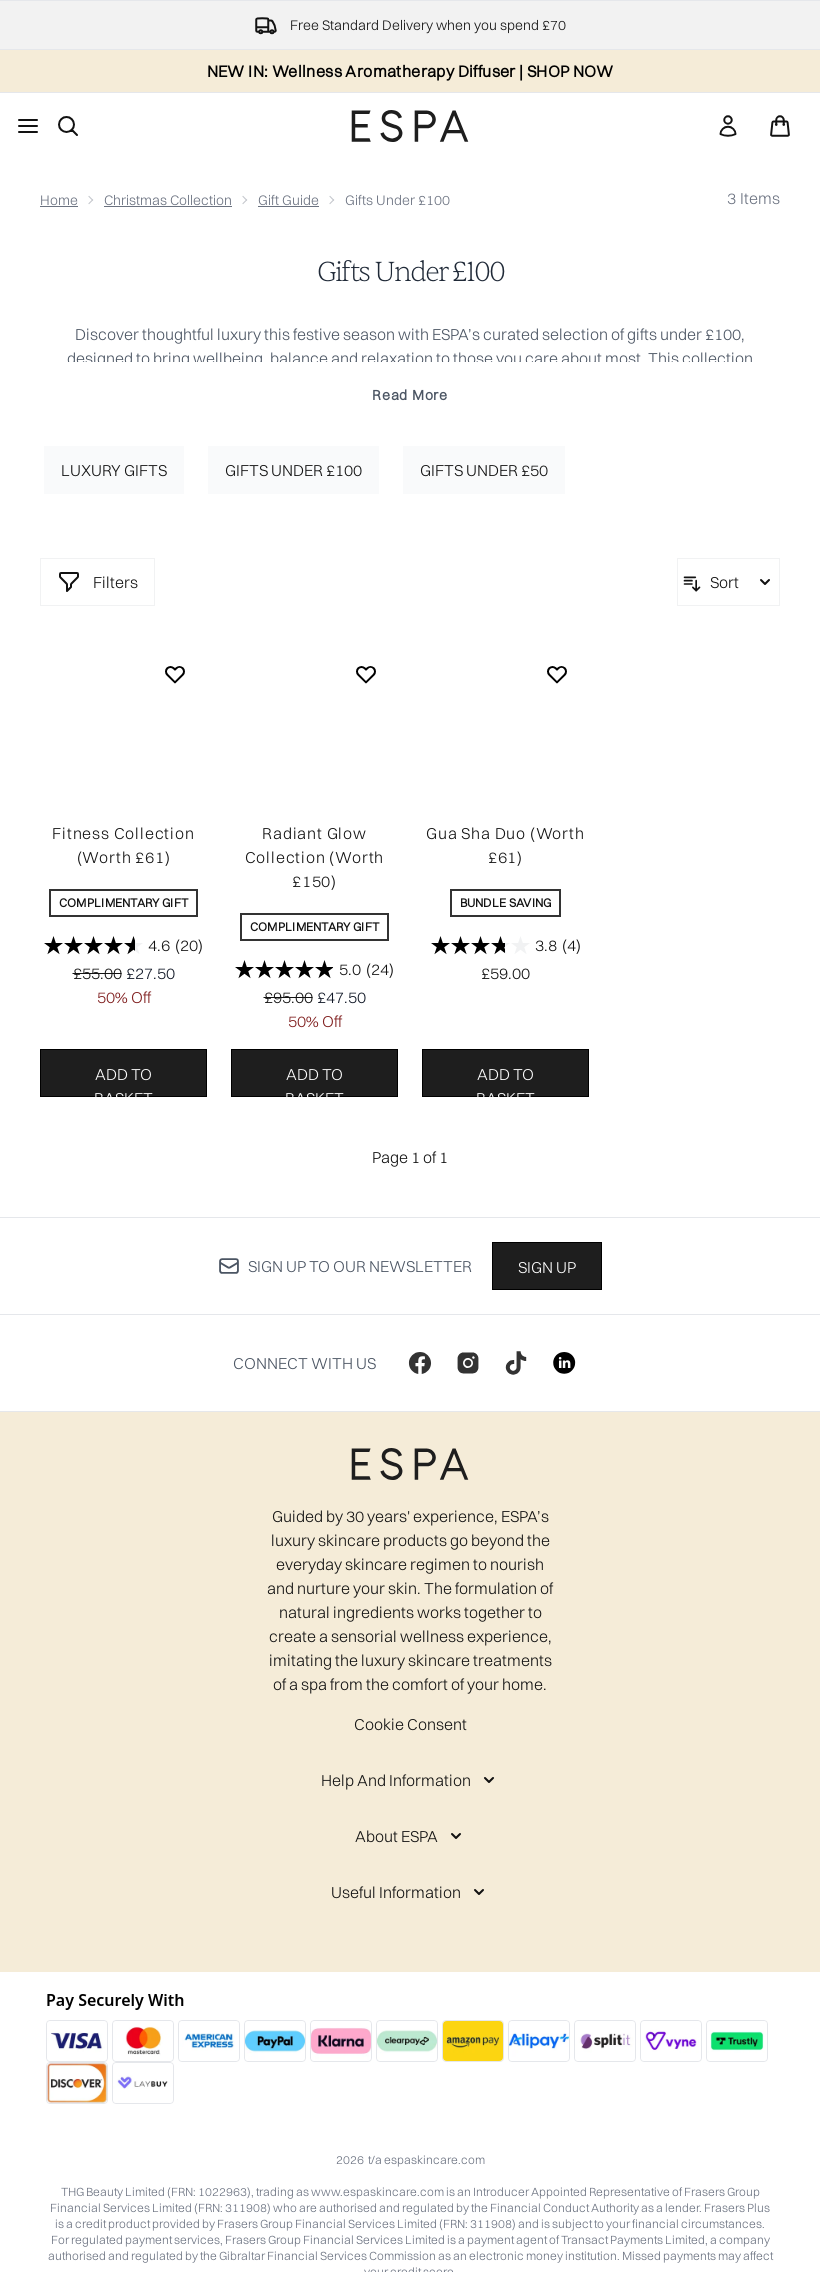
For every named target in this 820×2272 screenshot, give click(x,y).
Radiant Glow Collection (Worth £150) (315, 857)
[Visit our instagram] (468, 1363)
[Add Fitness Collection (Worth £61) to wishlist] (175, 674)
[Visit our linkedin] (564, 1363)
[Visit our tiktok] (516, 1363)
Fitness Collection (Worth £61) (123, 845)
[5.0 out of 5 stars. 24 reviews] (314, 969)
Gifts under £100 (293, 470)
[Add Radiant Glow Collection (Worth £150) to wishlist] (366, 674)
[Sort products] (728, 582)
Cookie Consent (410, 1724)
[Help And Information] (410, 1780)
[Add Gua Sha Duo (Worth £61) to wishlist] (557, 674)
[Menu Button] (28, 126)
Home (59, 200)
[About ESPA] (410, 1836)
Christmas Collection (168, 200)
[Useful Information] (410, 1892)
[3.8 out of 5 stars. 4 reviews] (506, 945)
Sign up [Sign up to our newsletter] (547, 1267)
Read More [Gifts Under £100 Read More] (409, 395)
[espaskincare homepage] (410, 126)
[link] (728, 126)
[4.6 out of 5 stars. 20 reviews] (123, 945)
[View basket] (780, 126)
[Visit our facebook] (420, 1363)
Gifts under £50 (484, 470)
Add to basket (123, 1080)
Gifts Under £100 (410, 272)
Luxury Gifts (114, 470)
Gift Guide (288, 200)
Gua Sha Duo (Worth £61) (505, 845)
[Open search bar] (68, 126)
